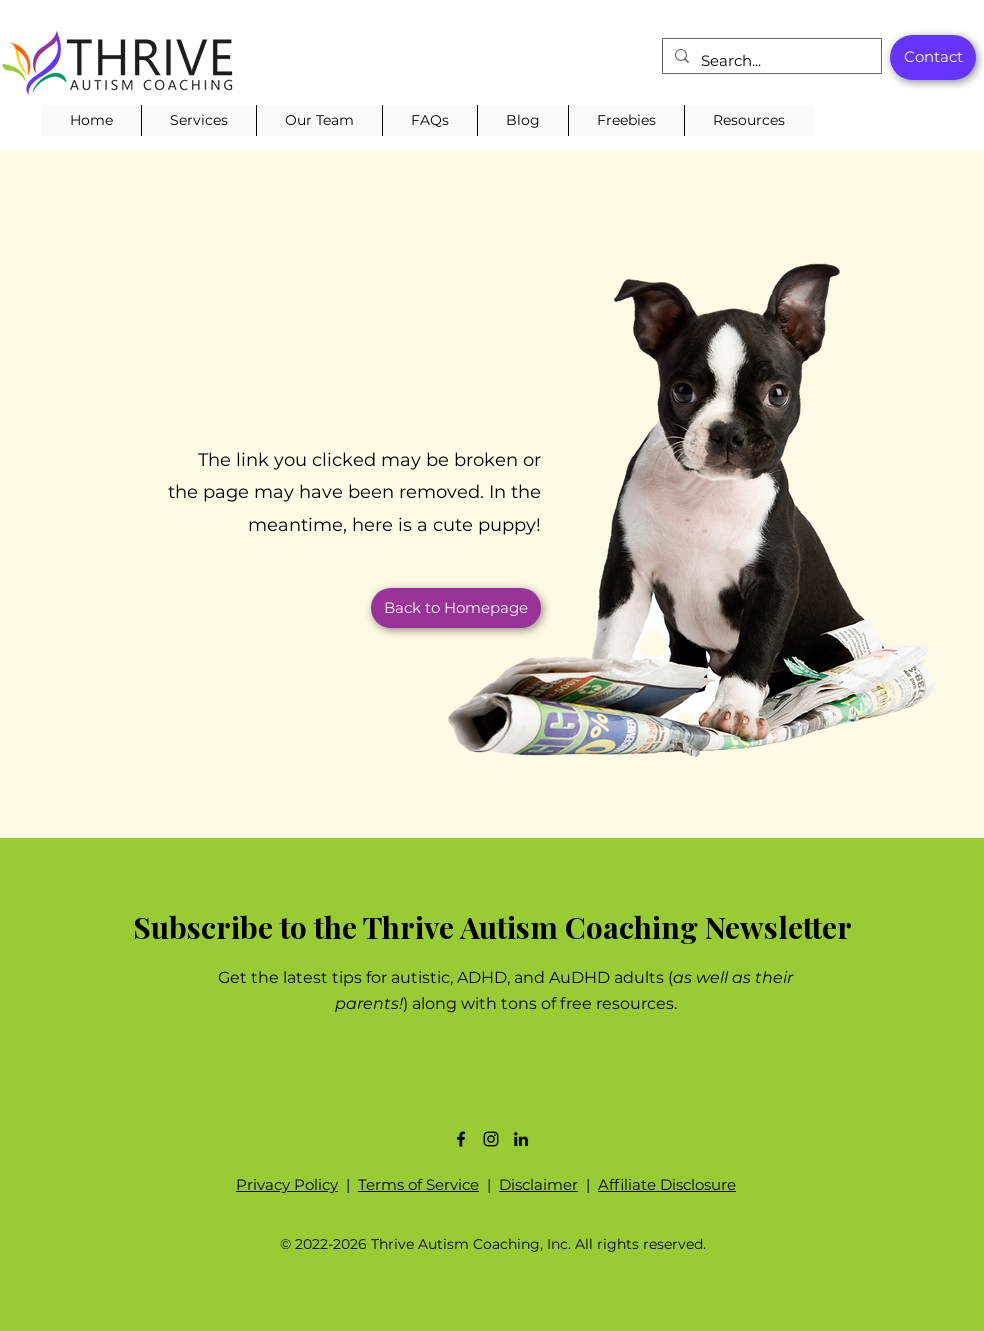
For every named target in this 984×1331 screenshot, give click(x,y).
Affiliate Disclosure (667, 1184)
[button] (198, 120)
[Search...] (770, 61)
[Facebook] (461, 1139)
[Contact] (933, 57)
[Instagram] (491, 1139)
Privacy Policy (287, 1184)
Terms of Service (418, 1184)
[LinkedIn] (521, 1139)
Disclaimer (538, 1184)
